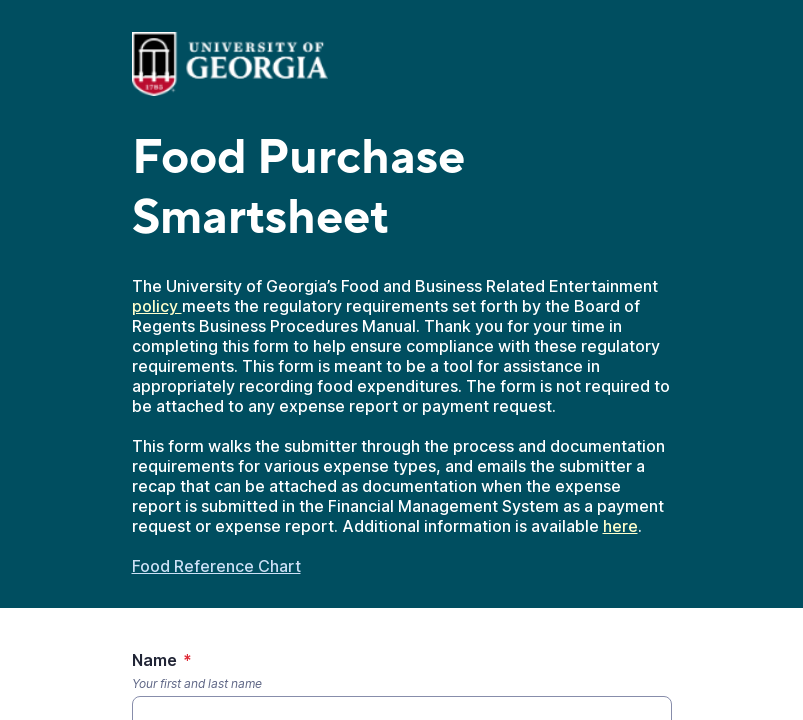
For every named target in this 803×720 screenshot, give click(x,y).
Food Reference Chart (216, 566)
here (620, 526)
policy (157, 306)
